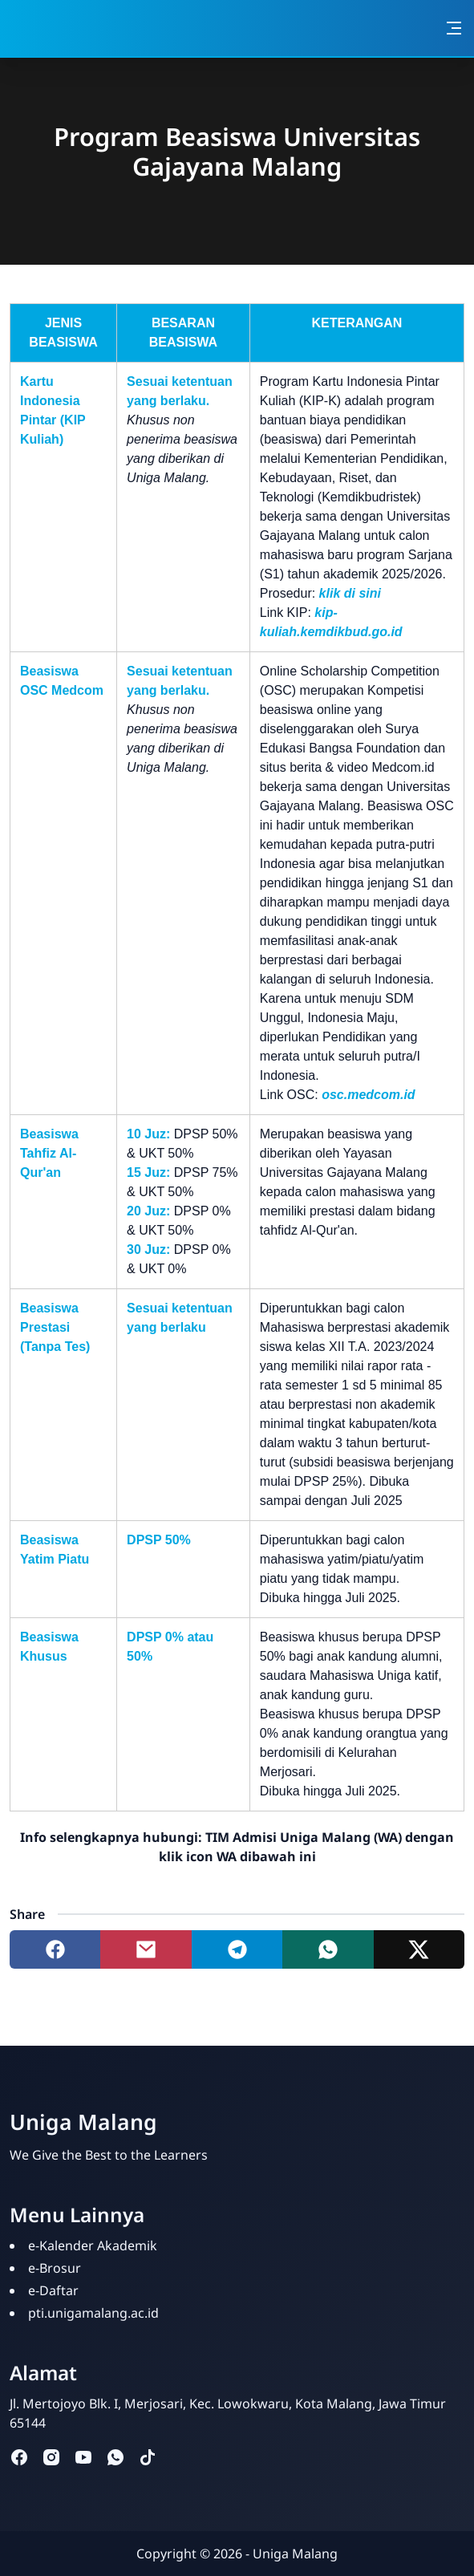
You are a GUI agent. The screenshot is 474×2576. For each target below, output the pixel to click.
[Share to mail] (145, 1949)
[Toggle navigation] (454, 28)
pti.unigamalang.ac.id (93, 2313)
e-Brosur (54, 2268)
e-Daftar (53, 2290)
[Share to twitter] (419, 1949)
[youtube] (83, 2456)
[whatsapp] (115, 2456)
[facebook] (19, 2456)
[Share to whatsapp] (327, 1949)
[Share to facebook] (55, 1949)
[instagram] (51, 2456)
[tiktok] (147, 2456)
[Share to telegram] (237, 1949)
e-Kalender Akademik (92, 2245)
